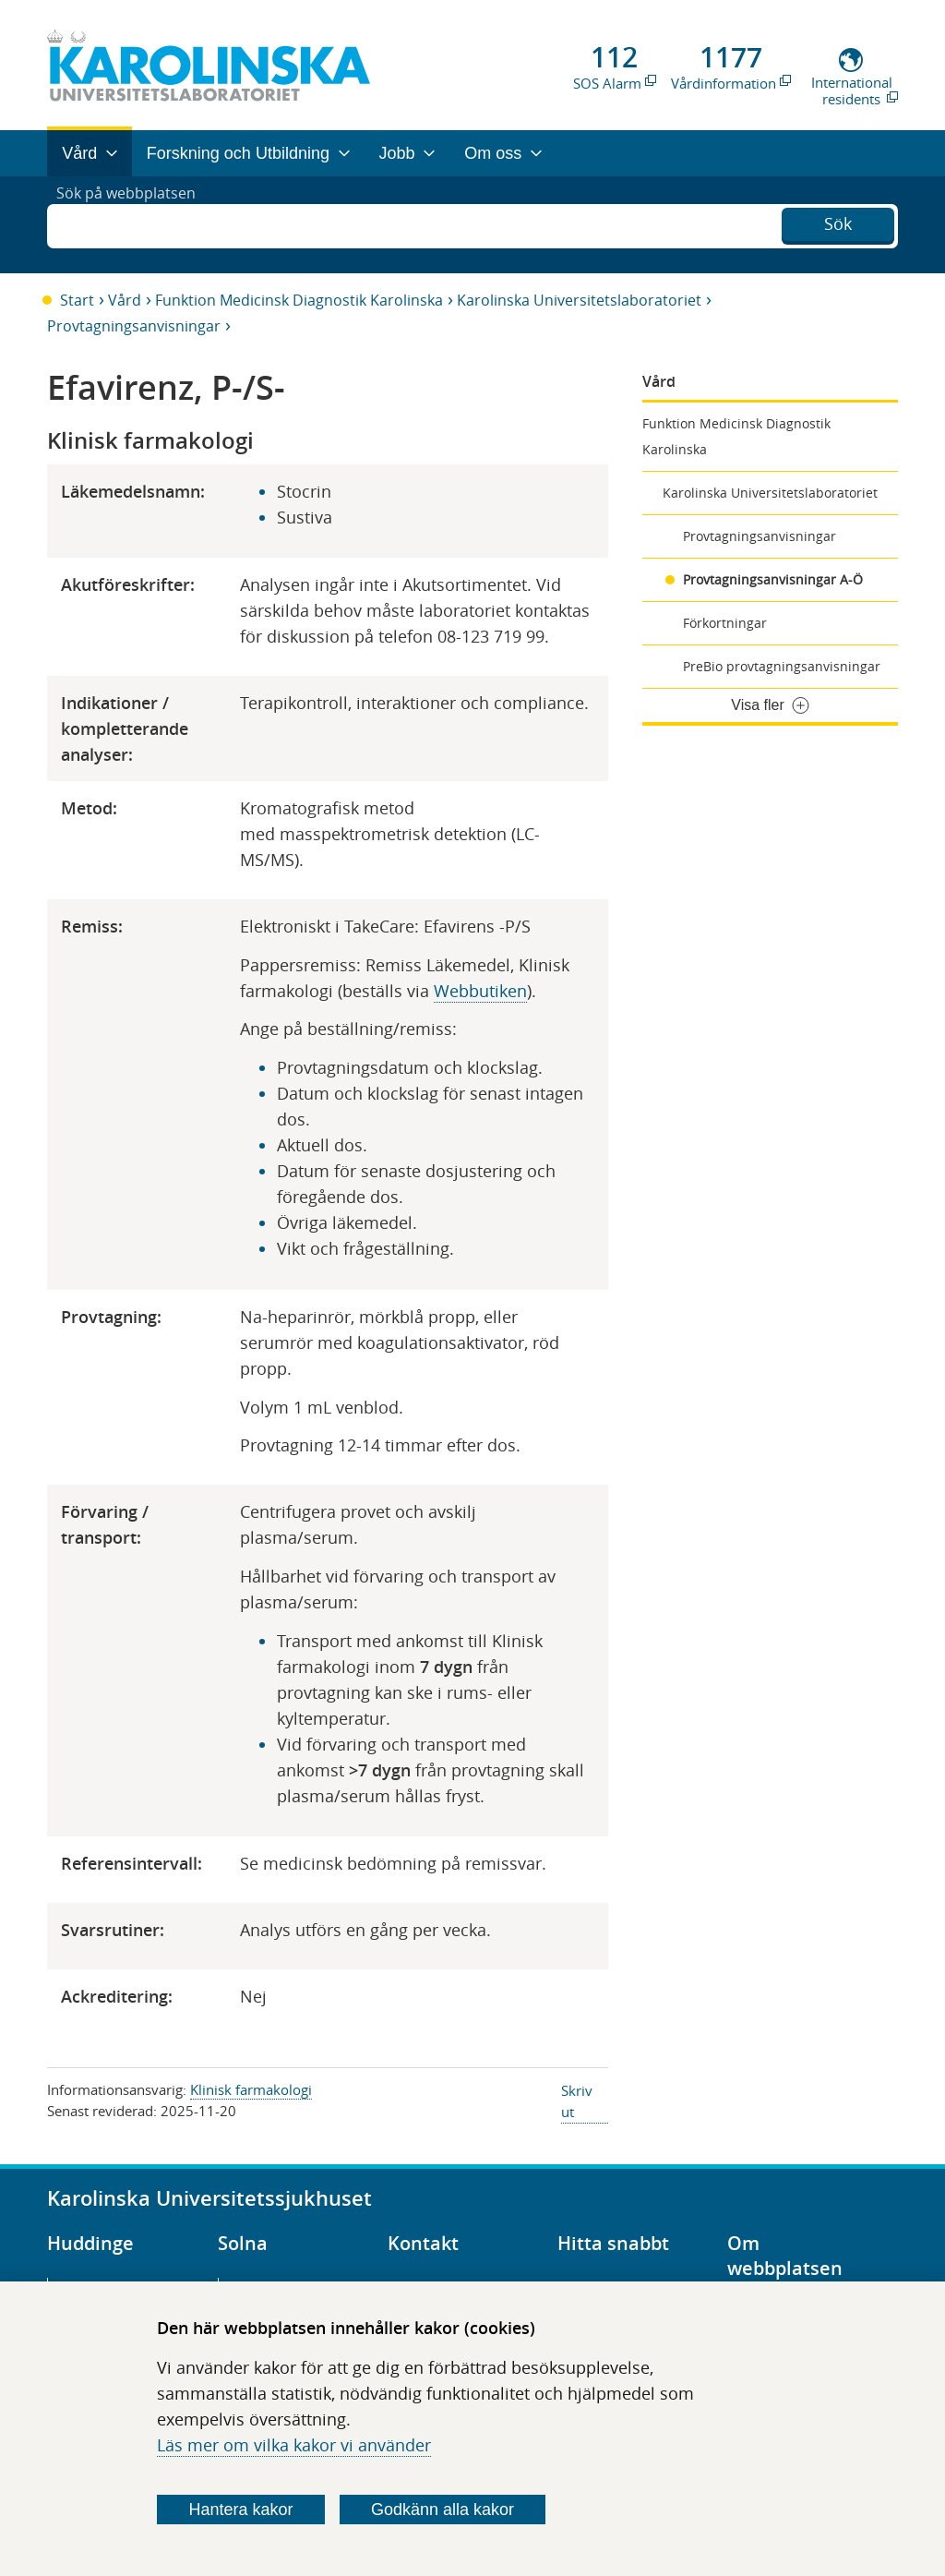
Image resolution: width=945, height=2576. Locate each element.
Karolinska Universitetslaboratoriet (579, 300)
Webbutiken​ (480, 991)
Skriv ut (576, 2101)
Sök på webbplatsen (134, 224)
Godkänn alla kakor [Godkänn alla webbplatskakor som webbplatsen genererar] (442, 2509)
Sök (838, 222)
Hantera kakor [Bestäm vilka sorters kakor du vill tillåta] (241, 2509)
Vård (124, 300)
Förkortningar (725, 623)
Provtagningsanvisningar (134, 326)
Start (77, 300)
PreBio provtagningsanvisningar (781, 666)
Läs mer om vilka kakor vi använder (294, 2445)
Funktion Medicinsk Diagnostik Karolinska (299, 300)
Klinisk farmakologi (251, 2089)
